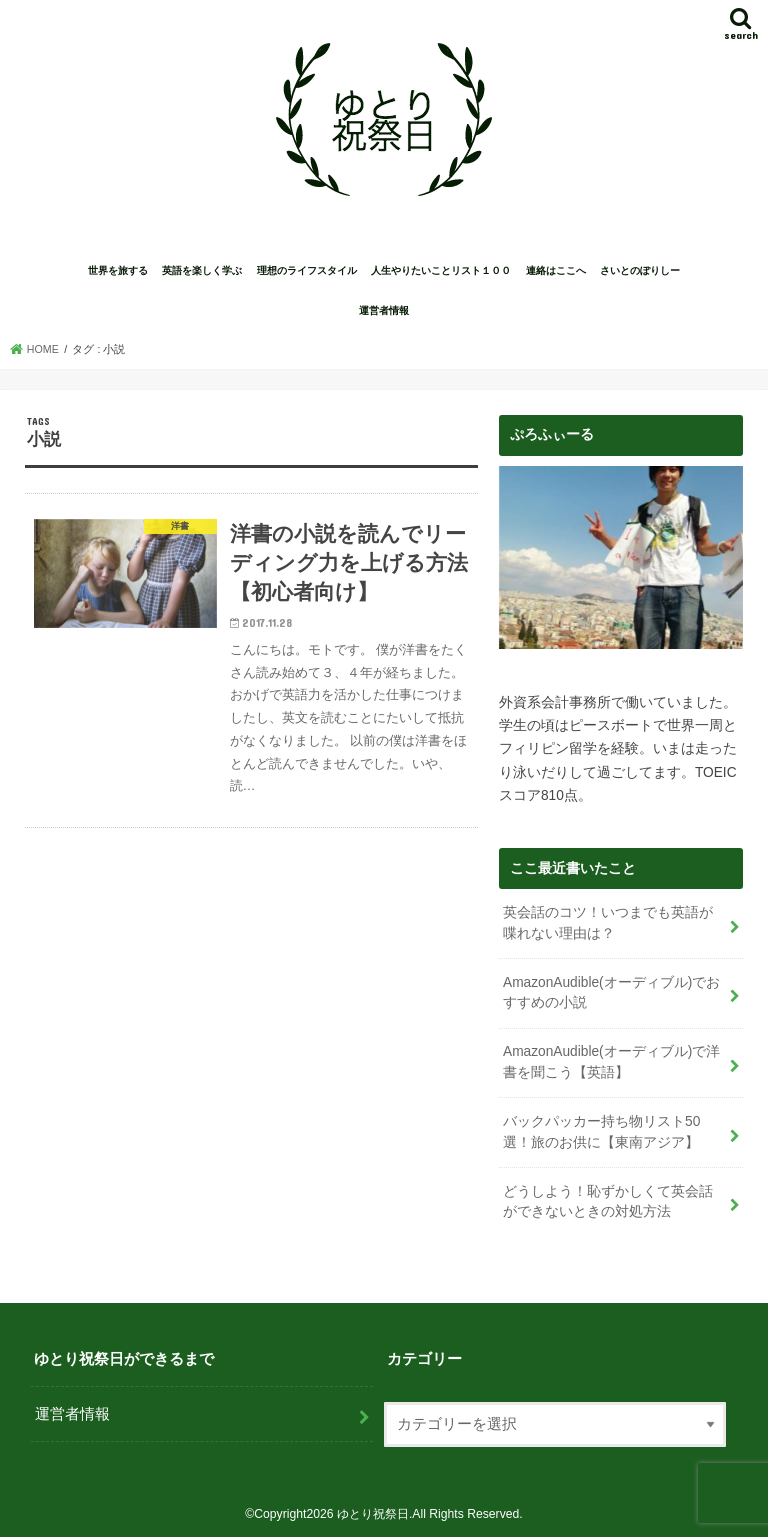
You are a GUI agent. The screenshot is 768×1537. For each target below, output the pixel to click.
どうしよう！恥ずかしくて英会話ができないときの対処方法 (608, 1202)
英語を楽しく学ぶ (202, 270)
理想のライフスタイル (307, 270)
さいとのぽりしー (640, 270)
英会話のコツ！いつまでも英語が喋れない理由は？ (608, 923)
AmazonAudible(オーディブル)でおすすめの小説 (611, 993)
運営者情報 (384, 310)
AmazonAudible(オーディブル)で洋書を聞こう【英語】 (611, 1062)
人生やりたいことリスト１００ (441, 270)
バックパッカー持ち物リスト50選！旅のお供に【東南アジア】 (601, 1132)
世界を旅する (118, 270)
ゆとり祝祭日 (373, 1514)
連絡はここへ (556, 270)
